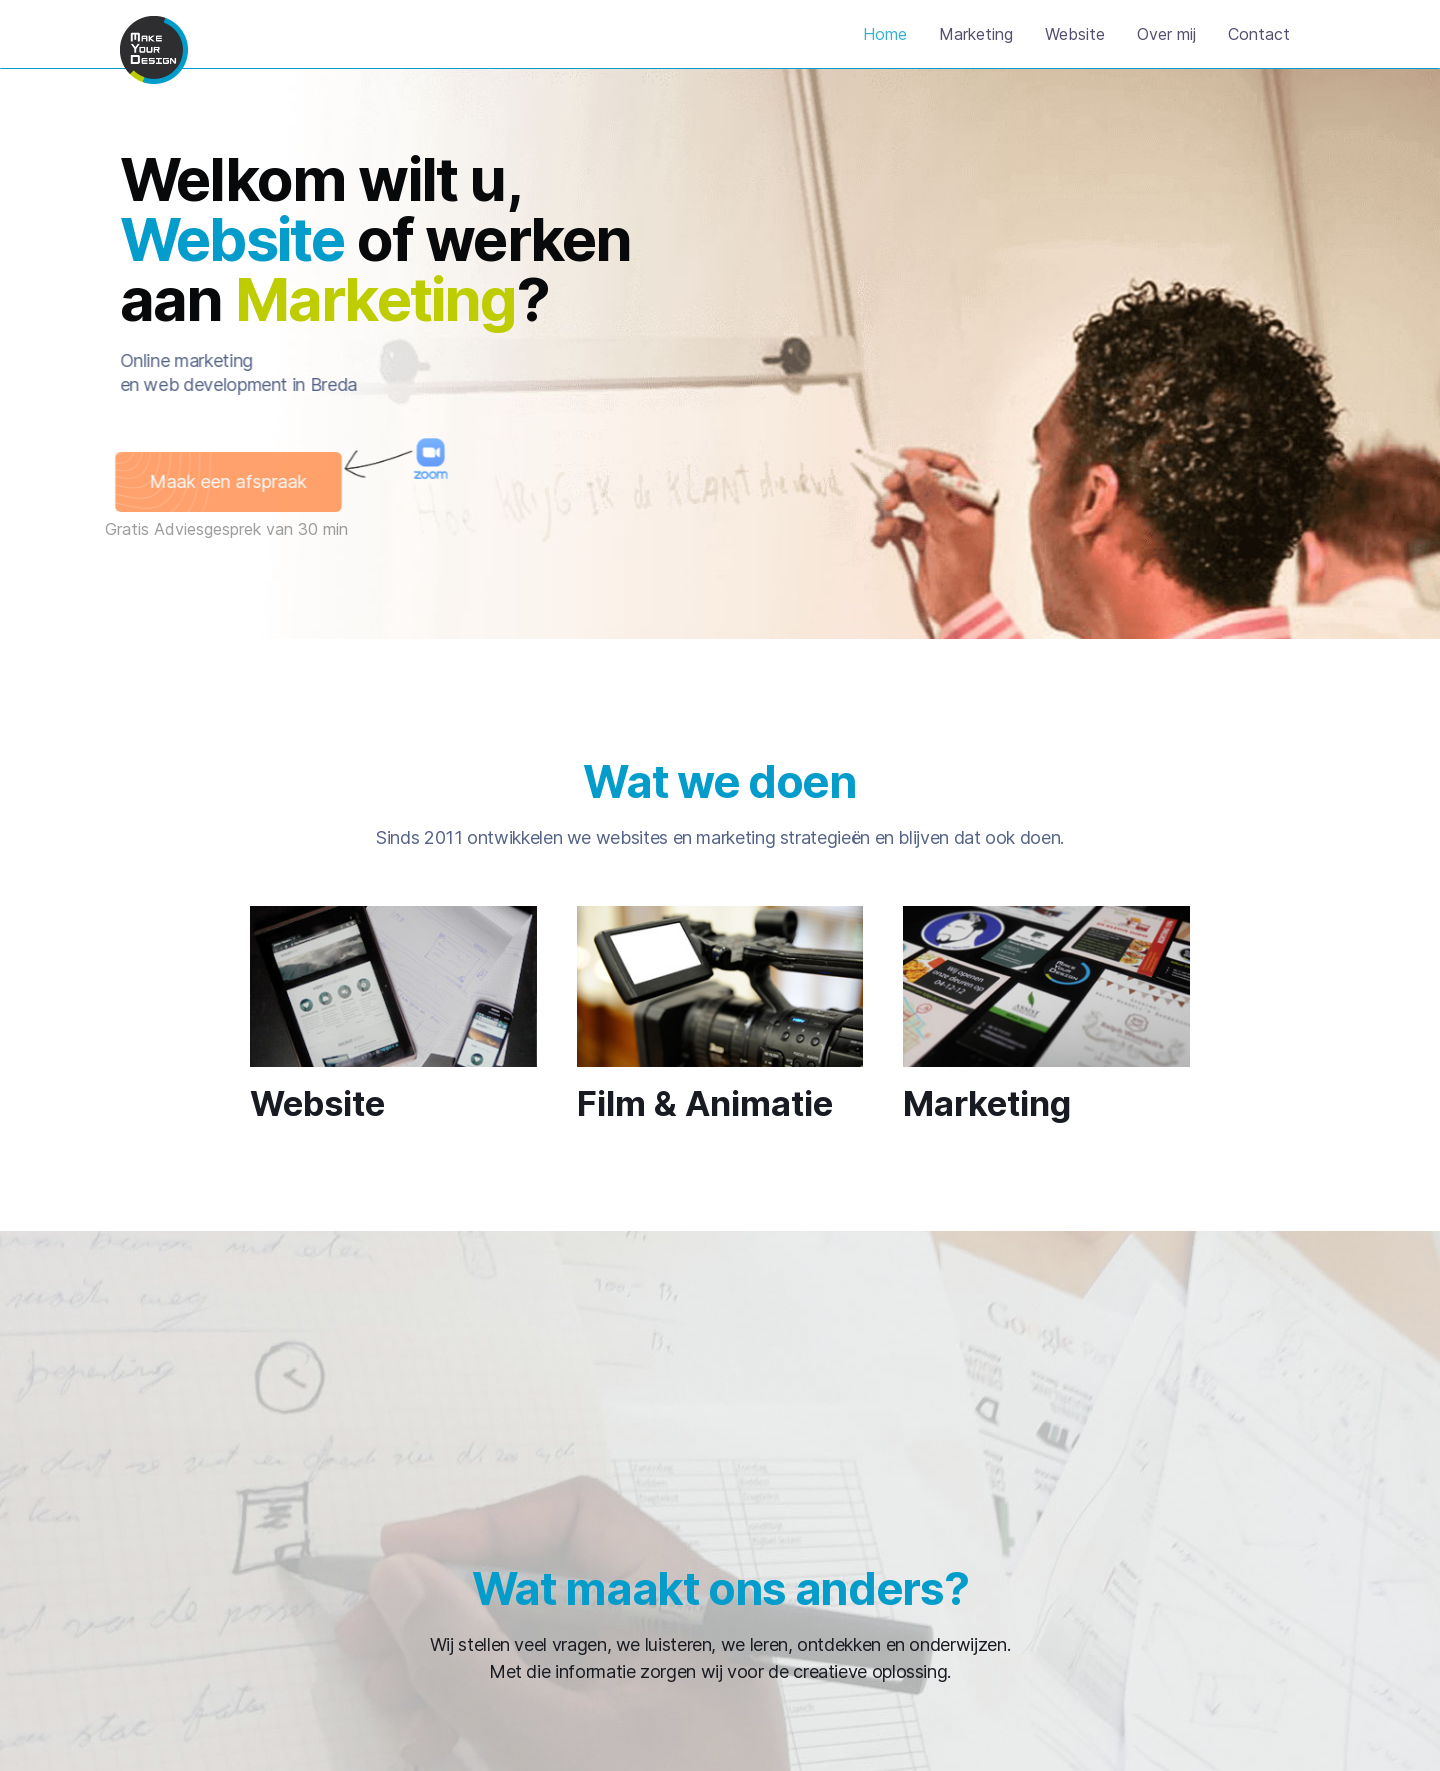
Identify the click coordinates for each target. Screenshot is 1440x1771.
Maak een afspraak (213, 481)
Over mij (1166, 34)
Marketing (976, 34)
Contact (1259, 34)
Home (885, 34)
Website (1075, 34)
